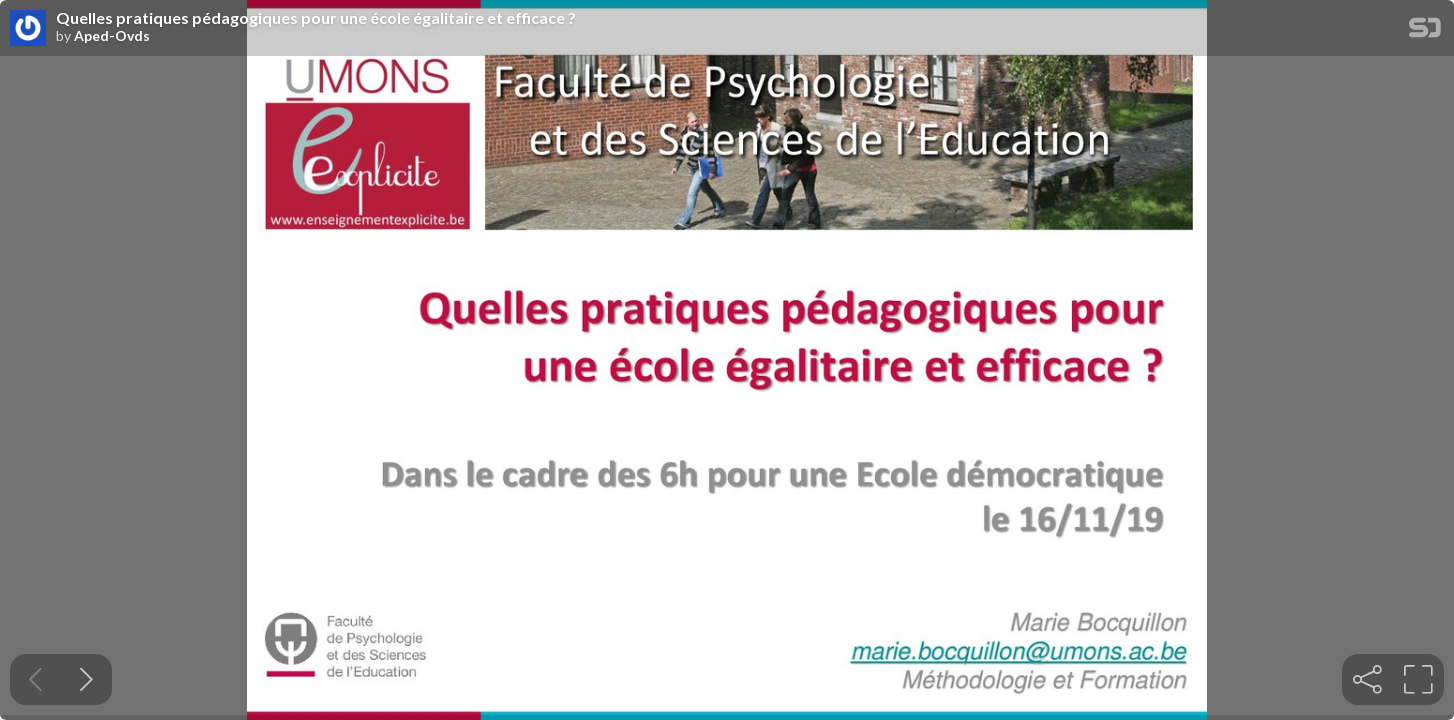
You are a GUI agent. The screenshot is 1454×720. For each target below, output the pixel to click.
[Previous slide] (35, 679)
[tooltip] (1367, 679)
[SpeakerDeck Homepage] (1425, 31)
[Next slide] (86, 679)
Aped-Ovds (112, 36)
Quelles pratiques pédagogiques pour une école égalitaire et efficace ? (316, 18)
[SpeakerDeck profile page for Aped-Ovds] (28, 29)
